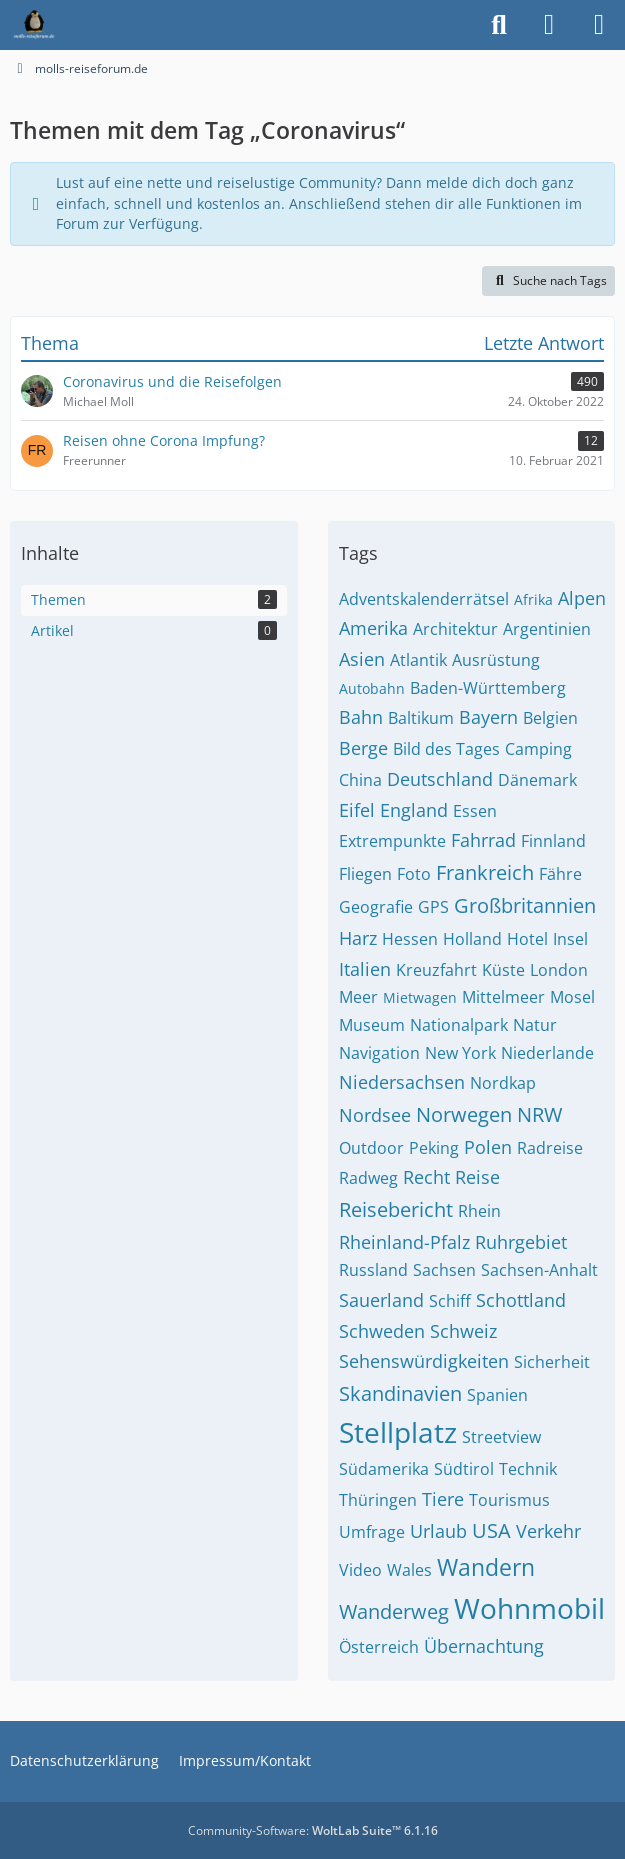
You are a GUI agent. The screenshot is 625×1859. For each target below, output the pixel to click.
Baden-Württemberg (488, 688)
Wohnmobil (529, 1608)
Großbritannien (525, 905)
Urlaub (438, 1531)
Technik (528, 1469)
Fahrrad (483, 840)
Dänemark (537, 780)
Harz (358, 938)
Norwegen (464, 1114)
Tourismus (509, 1500)
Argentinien (547, 629)
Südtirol (464, 1469)
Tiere (443, 1499)
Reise (477, 1177)
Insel (570, 939)
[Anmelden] (549, 25)
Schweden (382, 1331)
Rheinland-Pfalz (404, 1242)
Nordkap (503, 1083)
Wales (409, 1570)
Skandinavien (400, 1393)
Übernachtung (484, 1646)
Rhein (479, 1211)
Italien (365, 969)
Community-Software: (313, 1830)
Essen (475, 811)
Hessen (410, 939)
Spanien (497, 1395)
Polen (488, 1147)
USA (491, 1530)
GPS (433, 907)
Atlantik (418, 660)
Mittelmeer (503, 997)
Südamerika (384, 1469)
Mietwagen (420, 997)
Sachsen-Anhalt (539, 1270)
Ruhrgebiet (521, 1242)
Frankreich (485, 872)
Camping (538, 749)
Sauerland (381, 1300)
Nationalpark (459, 1025)
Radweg (368, 1178)
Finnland (553, 841)
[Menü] (599, 25)
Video (360, 1570)
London (559, 970)
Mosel (572, 997)
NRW (539, 1114)
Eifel (357, 810)
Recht (426, 1177)
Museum (372, 1025)
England (414, 810)
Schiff (450, 1301)
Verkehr (548, 1531)
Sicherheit (552, 1362)
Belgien (550, 718)
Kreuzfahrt (436, 970)
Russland (373, 1270)
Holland (472, 939)
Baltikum (421, 718)
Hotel (527, 939)
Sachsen (444, 1270)
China (360, 780)
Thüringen (378, 1500)
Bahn (361, 717)
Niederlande (547, 1053)
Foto (414, 874)
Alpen (582, 598)
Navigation (379, 1053)
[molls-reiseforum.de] (34, 25)
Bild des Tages (446, 749)
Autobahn (372, 688)
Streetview (501, 1437)
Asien (362, 659)
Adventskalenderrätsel (424, 599)
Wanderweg (394, 1611)
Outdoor (371, 1148)
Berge (363, 748)
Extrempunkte (392, 841)
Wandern (486, 1567)
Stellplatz (398, 1432)
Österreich (379, 1647)
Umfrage (372, 1532)
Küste (503, 970)
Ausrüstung (496, 660)
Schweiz (463, 1331)
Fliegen (365, 874)
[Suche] (499, 25)
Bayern (488, 717)
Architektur (455, 629)
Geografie (376, 907)
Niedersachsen (402, 1082)
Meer (358, 997)
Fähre (560, 874)
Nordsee (375, 1115)
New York (460, 1053)
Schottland (521, 1300)
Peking (434, 1148)
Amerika (373, 628)
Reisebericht (396, 1209)
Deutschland (440, 779)
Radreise (550, 1148)
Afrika (533, 599)
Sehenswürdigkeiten (424, 1361)
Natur (535, 1025)
